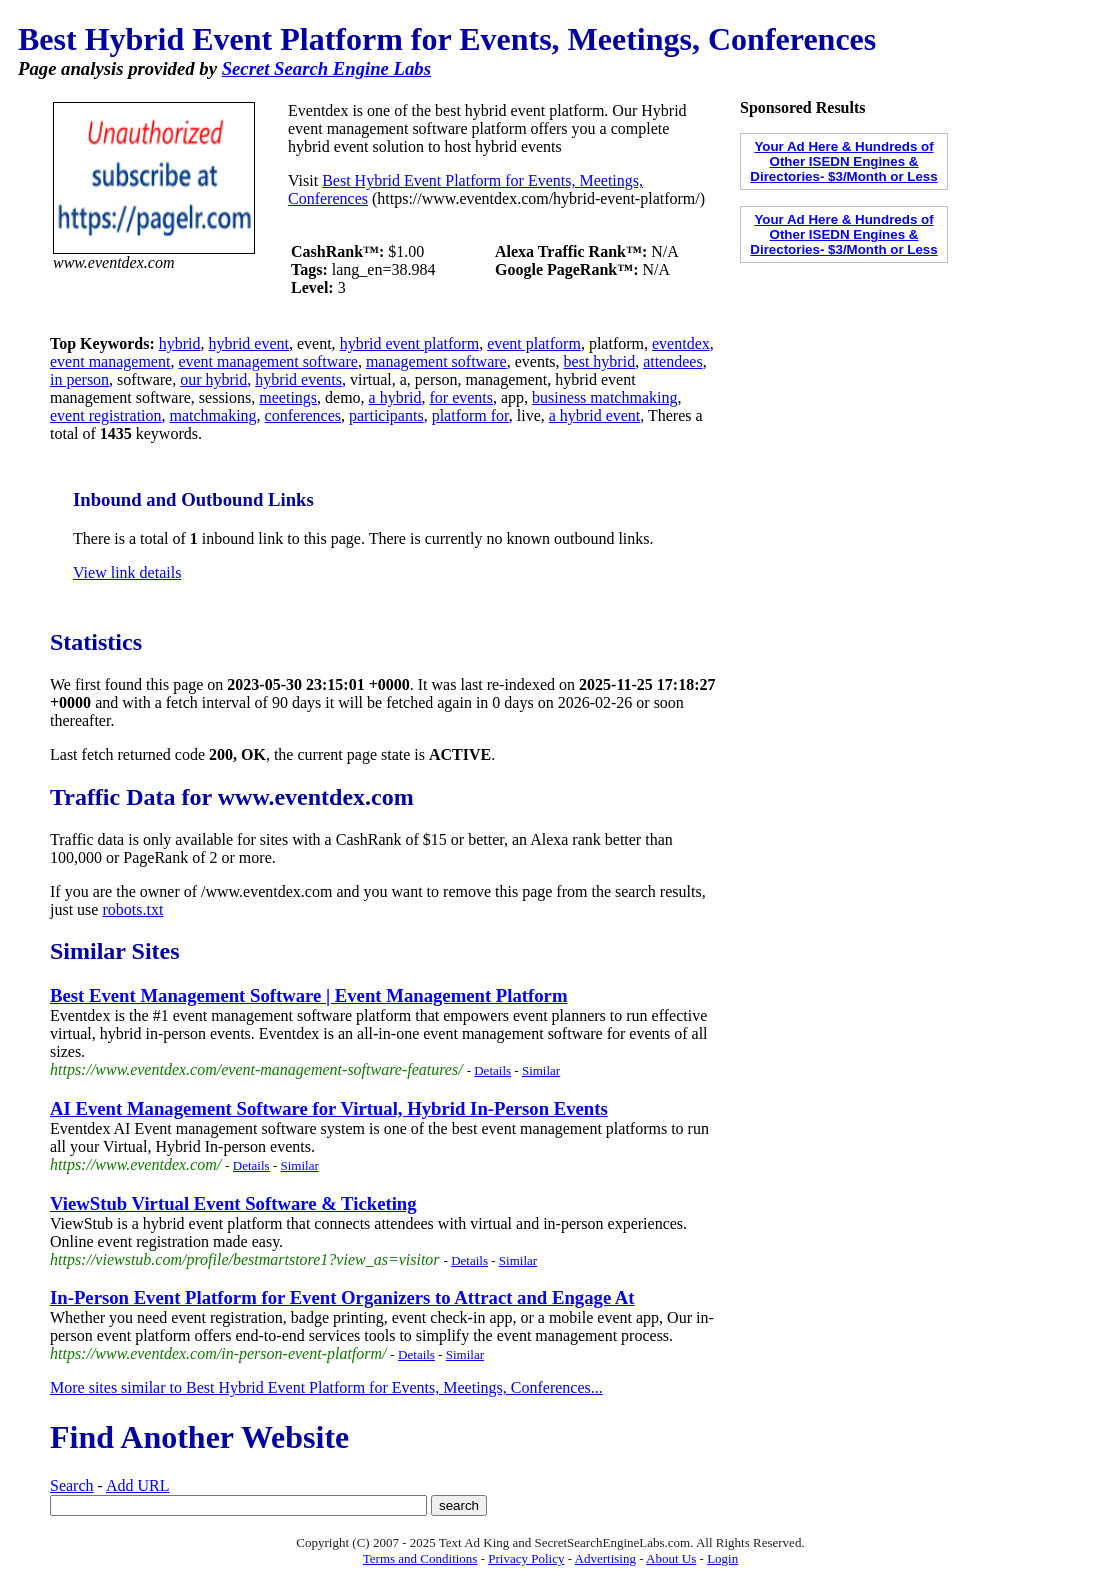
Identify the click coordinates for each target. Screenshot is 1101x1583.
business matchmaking (604, 397)
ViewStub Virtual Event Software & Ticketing (233, 1203)
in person (79, 379)
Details (492, 1070)
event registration (106, 415)
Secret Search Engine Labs (326, 68)
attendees (673, 361)
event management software (267, 361)
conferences (303, 415)
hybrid (180, 343)
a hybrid (395, 397)
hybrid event (249, 343)
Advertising (605, 1558)
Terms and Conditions (420, 1558)
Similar (541, 1070)
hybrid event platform (410, 343)
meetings (288, 397)
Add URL (138, 1485)
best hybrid (600, 361)
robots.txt (132, 909)
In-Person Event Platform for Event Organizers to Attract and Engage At (342, 1297)
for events (461, 397)
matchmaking (213, 415)
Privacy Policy (526, 1558)
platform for (470, 415)
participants (386, 415)
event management (110, 361)
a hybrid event (595, 415)
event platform (534, 343)
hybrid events (298, 379)
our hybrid (213, 379)
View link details (127, 572)
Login (722, 1558)
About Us (671, 1558)
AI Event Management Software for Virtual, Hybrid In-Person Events (329, 1108)
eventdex (681, 343)
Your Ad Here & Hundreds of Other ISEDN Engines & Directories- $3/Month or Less (843, 161)
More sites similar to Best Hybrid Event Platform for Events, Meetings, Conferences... (326, 1387)
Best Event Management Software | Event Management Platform (309, 995)
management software (436, 361)
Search (72, 1485)
